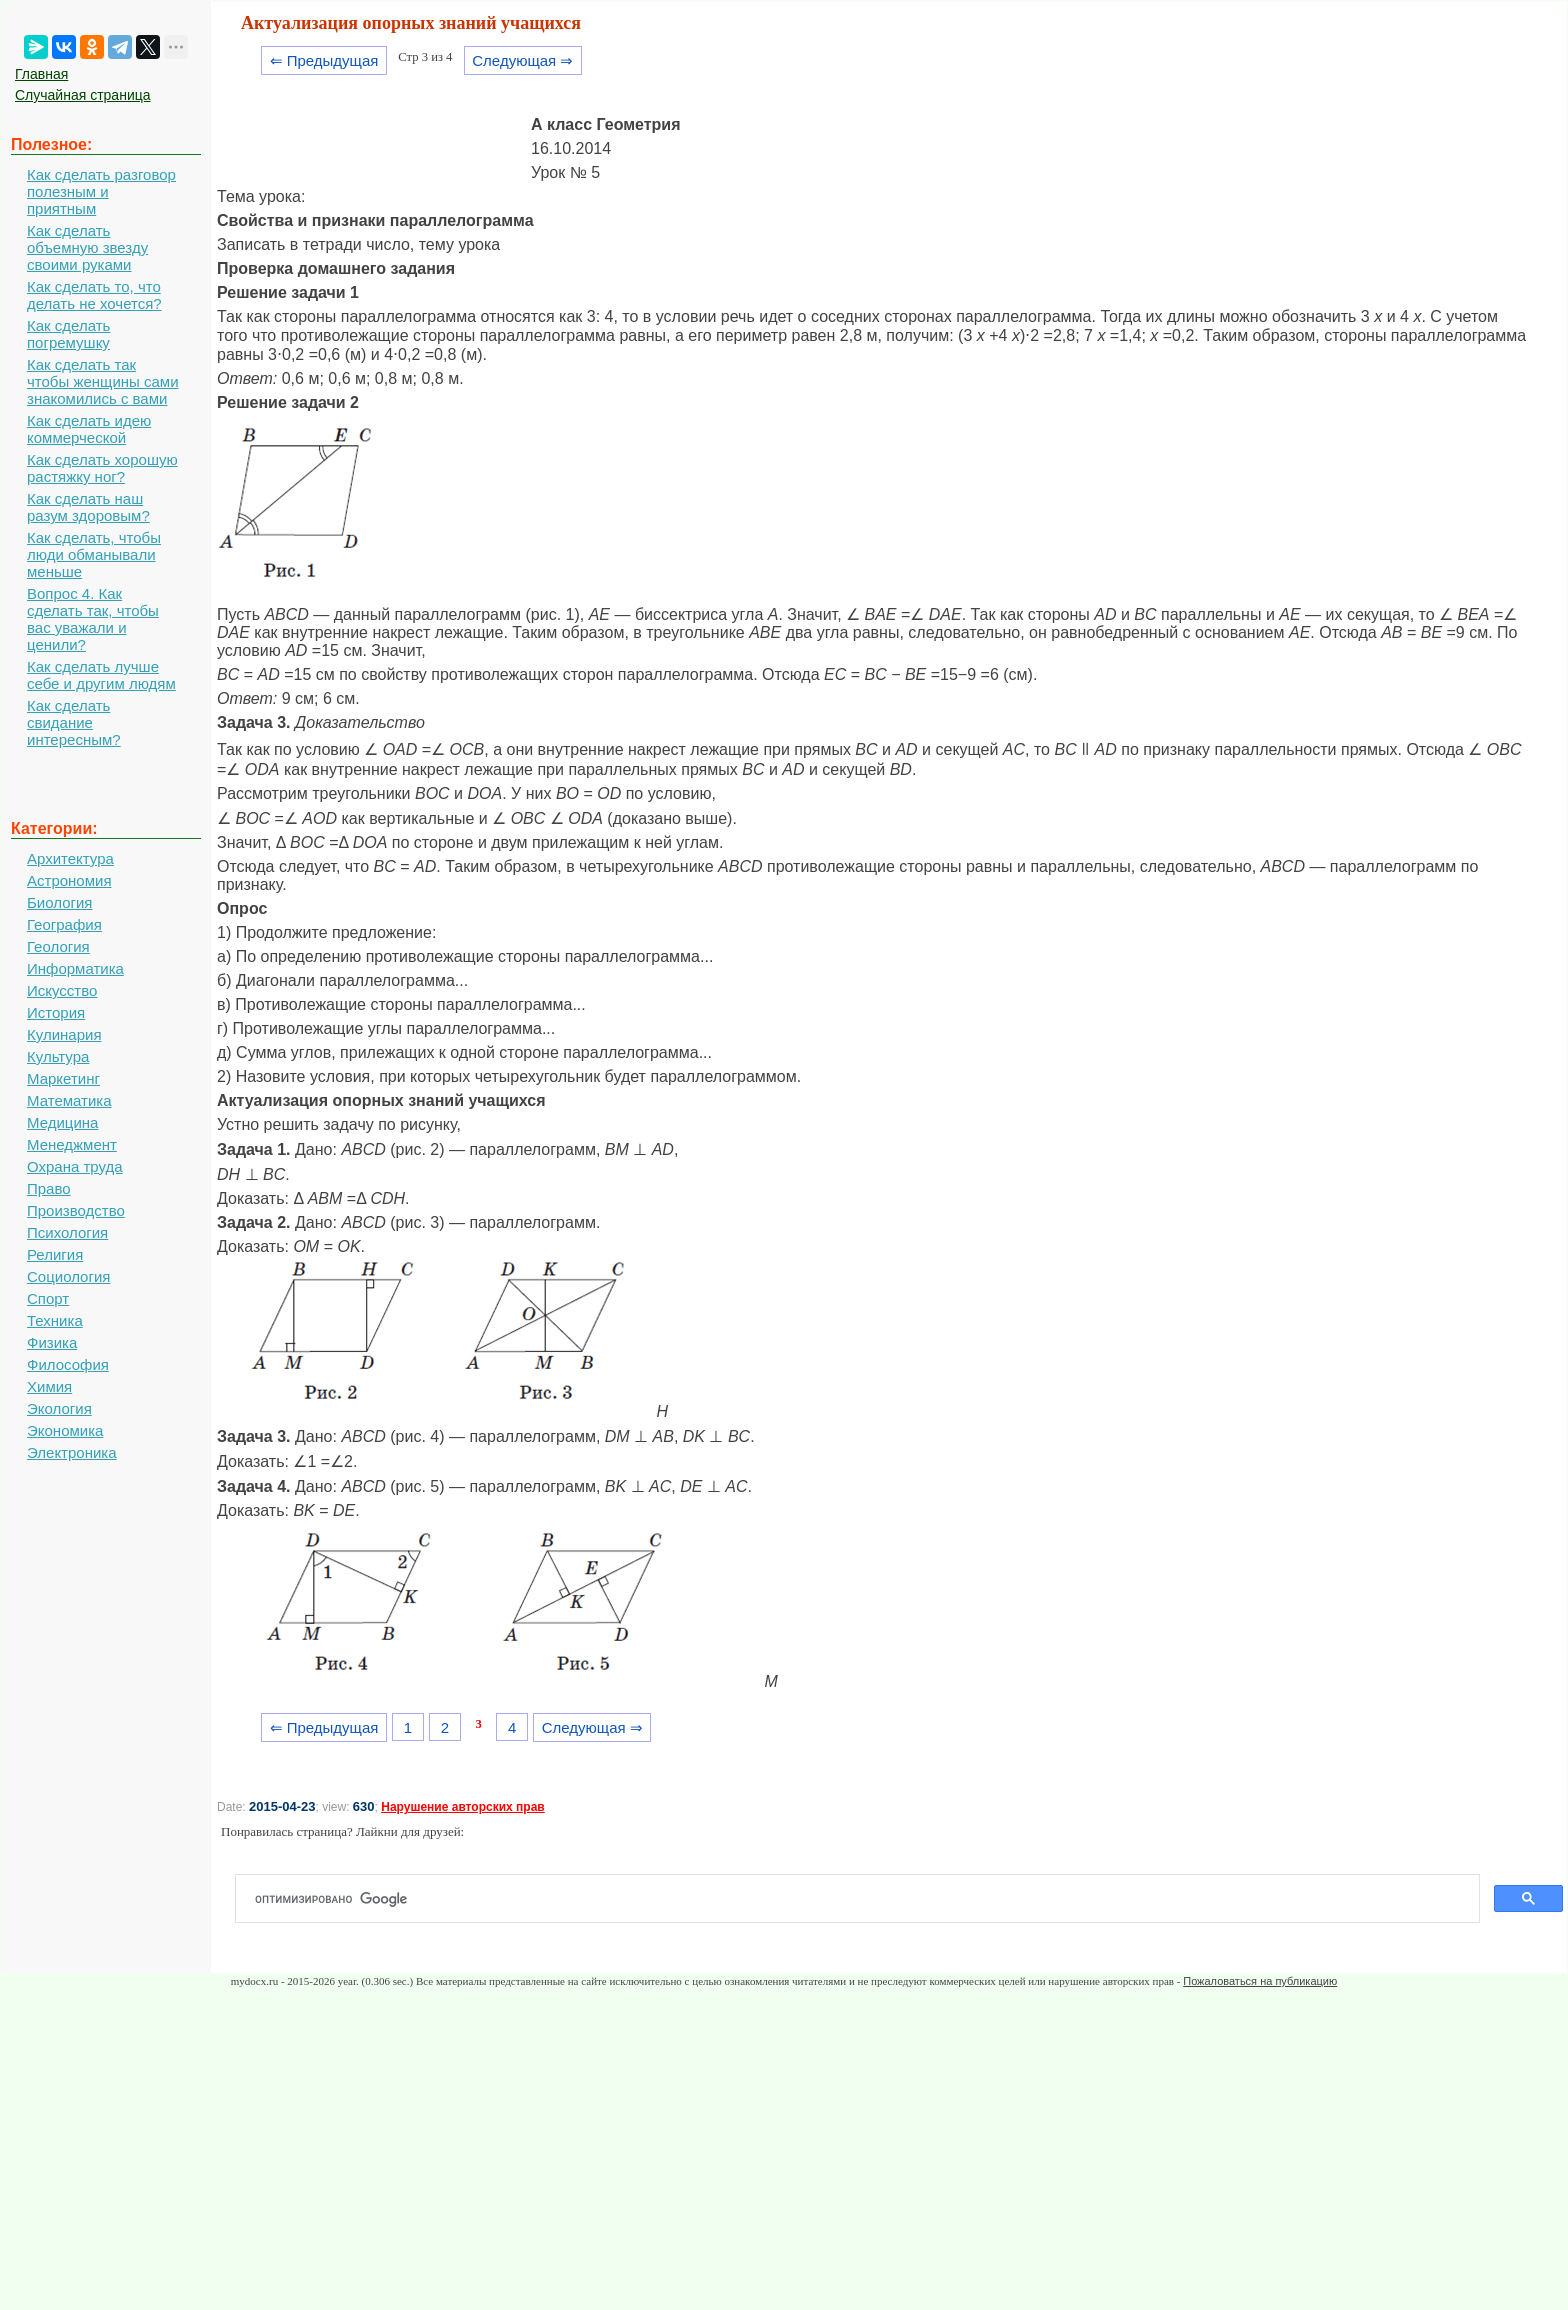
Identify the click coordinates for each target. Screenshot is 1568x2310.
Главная (41, 74)
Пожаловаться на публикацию (1260, 1981)
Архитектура (70, 858)
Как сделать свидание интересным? (74, 722)
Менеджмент (72, 1144)
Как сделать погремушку (68, 334)
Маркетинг (63, 1078)
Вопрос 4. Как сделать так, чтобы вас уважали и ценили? (93, 619)
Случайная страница (83, 95)
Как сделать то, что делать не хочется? (94, 295)
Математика (69, 1100)
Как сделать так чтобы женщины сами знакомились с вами (103, 381)
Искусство (62, 990)
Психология (67, 1232)
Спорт (48, 1298)
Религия (55, 1254)
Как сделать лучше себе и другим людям (101, 675)
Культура (58, 1056)
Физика (52, 1342)
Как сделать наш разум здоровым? (88, 507)
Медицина (62, 1122)
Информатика (75, 968)
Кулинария (64, 1034)
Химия (49, 1386)
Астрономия (69, 880)
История (56, 1012)
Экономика (65, 1430)
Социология (68, 1276)
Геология (58, 946)
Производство (76, 1210)
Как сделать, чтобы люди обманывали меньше (94, 554)
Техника (55, 1320)
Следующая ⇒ (522, 60)
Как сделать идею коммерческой (89, 429)
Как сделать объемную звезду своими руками (87, 247)
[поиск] (865, 1899)
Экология (59, 1408)
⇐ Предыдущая (324, 60)
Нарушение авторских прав (462, 1807)
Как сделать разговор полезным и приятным (101, 191)
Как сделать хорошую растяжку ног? (102, 468)
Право (49, 1188)
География (64, 924)
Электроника (72, 1452)
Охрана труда (75, 1166)
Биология (59, 902)
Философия (68, 1364)
